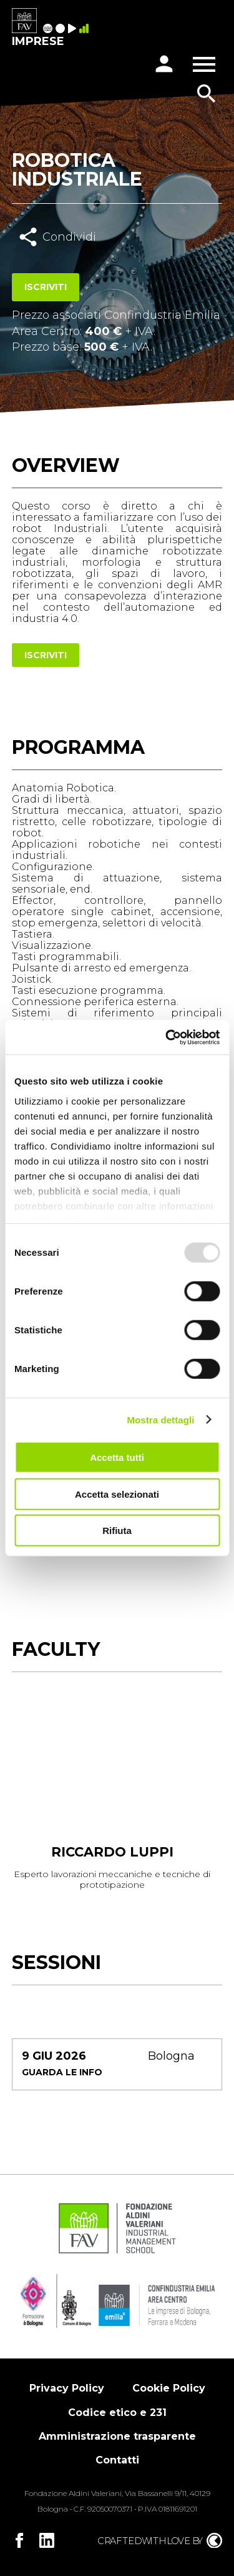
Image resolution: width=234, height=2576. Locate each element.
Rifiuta (117, 1530)
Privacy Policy (66, 2388)
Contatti (117, 2460)
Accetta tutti (117, 1457)
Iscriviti (45, 287)
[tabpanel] (112, 1797)
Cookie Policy (168, 2388)
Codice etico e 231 (117, 2412)
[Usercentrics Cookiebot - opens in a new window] (167, 1037)
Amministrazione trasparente (117, 2436)
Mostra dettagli (160, 1419)
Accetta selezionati (117, 1493)
